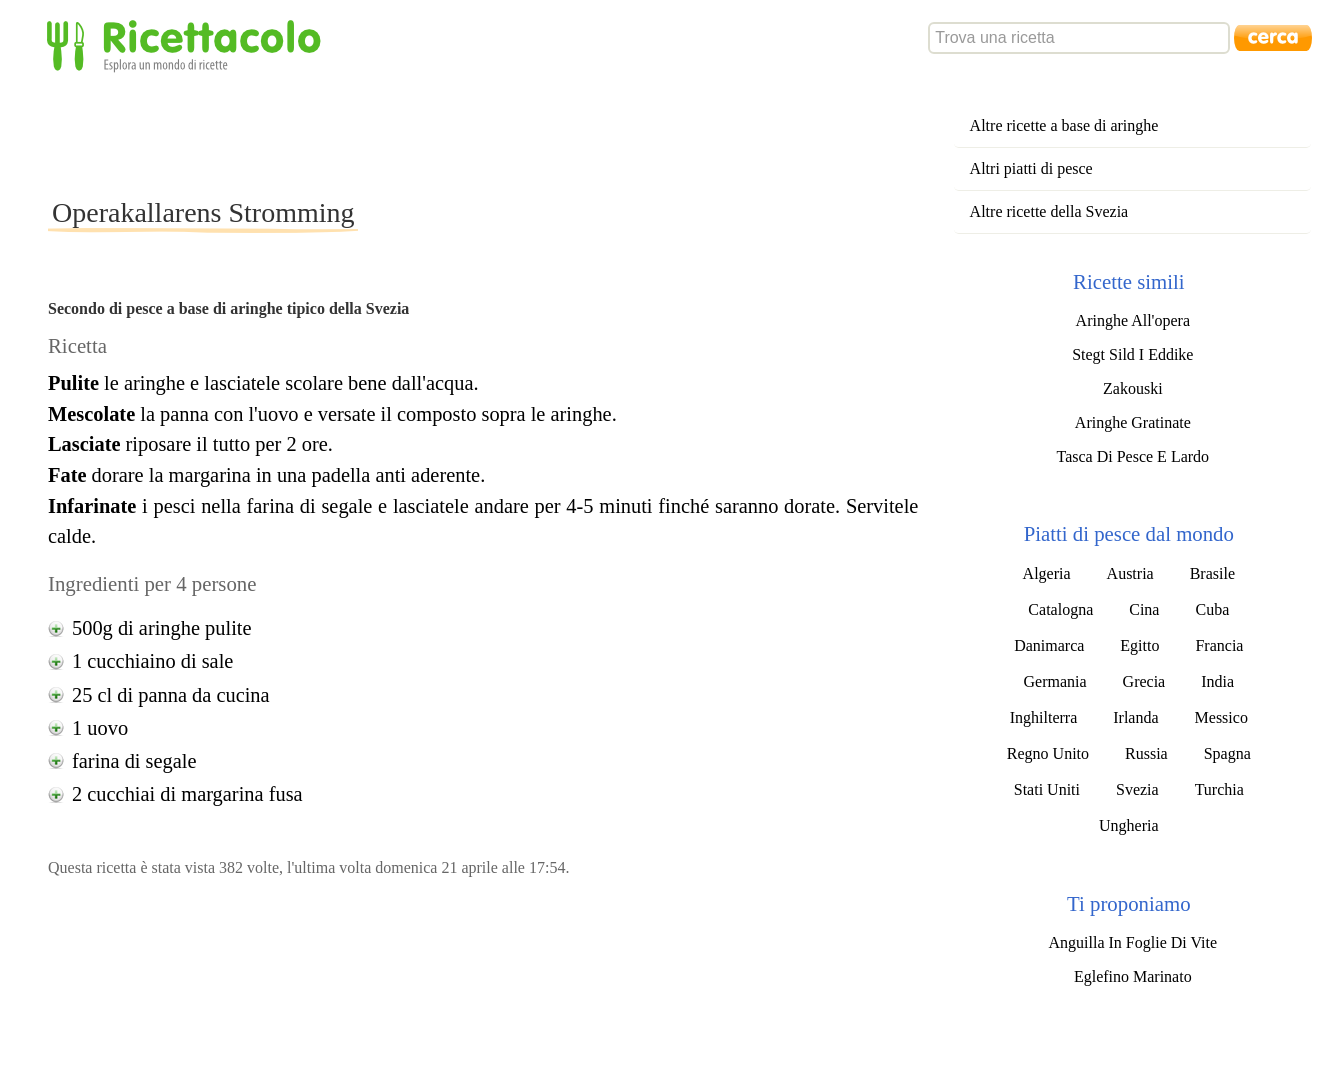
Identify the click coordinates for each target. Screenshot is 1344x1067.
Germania (1055, 681)
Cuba (1212, 609)
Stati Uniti (1047, 789)
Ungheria (1129, 825)
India (1217, 681)
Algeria (1047, 573)
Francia (1219, 645)
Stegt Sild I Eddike (1132, 354)
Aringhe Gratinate (1133, 422)
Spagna (1227, 753)
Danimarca (1049, 645)
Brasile (1212, 573)
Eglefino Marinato (1133, 976)
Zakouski (1133, 388)
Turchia (1219, 789)
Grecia (1144, 681)
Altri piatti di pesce (1031, 168)
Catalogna (1060, 609)
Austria (1130, 573)
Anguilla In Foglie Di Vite (1133, 942)
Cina (1144, 609)
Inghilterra (1044, 717)
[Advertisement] (412, 134)
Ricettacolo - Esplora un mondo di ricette (188, 44)
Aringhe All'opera (1133, 320)
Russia (1146, 753)
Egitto (1139, 645)
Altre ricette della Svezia (1049, 211)
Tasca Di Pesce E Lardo (1133, 456)
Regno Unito (1048, 753)
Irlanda (1135, 717)
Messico (1221, 717)
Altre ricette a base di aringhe (1064, 125)
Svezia (1137, 789)
